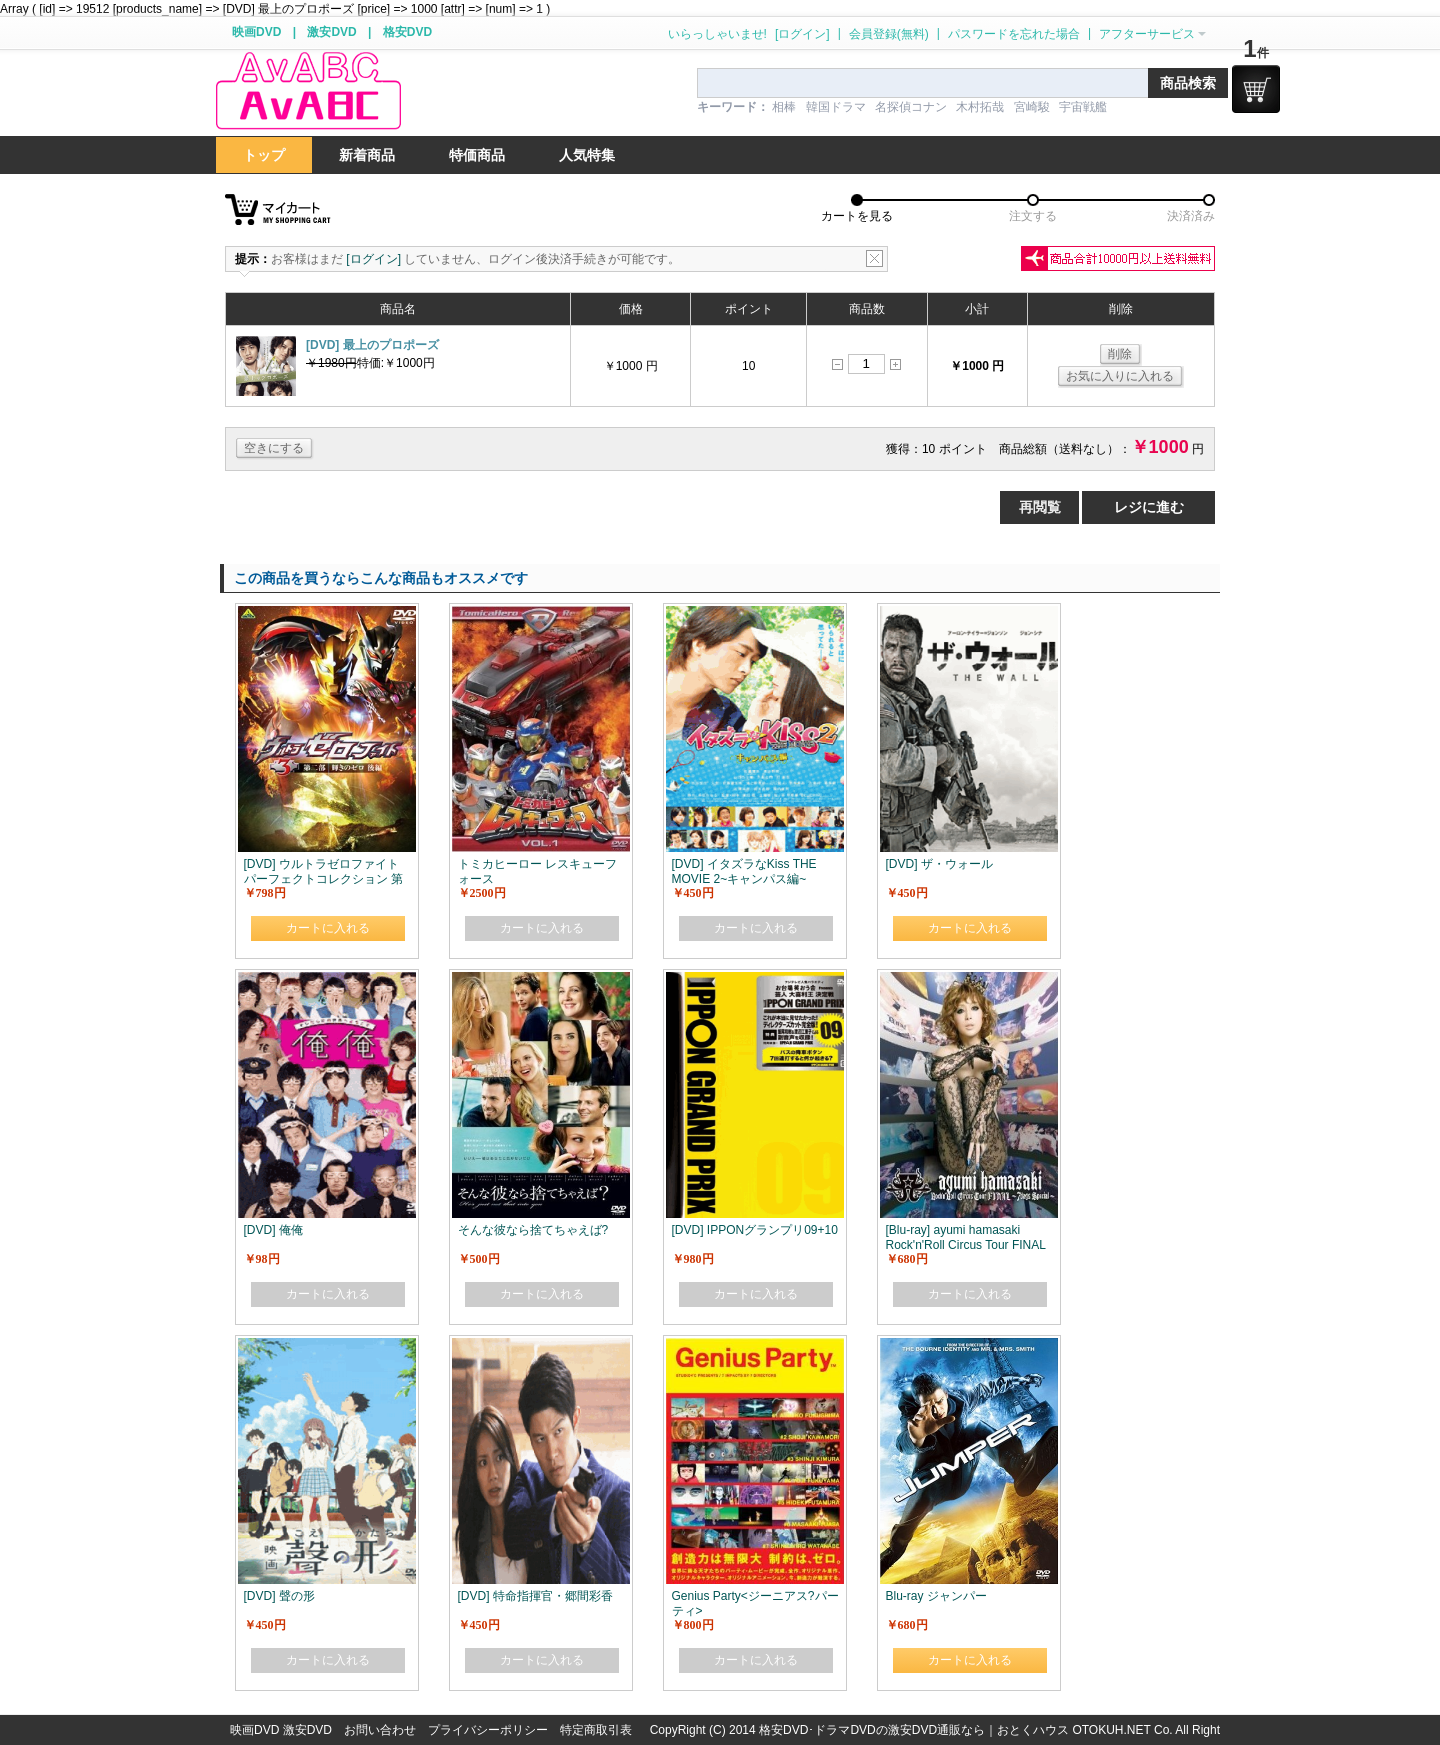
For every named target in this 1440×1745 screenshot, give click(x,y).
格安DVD (407, 32)
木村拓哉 (980, 107)
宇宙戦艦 (1083, 107)
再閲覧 (1040, 507)
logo (308, 91)
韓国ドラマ (836, 107)
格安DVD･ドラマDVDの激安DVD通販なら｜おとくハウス (915, 1730)
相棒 (784, 107)
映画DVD (256, 32)
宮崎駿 (1032, 107)
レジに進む (1149, 507)
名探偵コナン (911, 107)
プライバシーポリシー (488, 1730)
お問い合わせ (380, 1730)
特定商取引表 (596, 1730)
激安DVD (331, 32)
